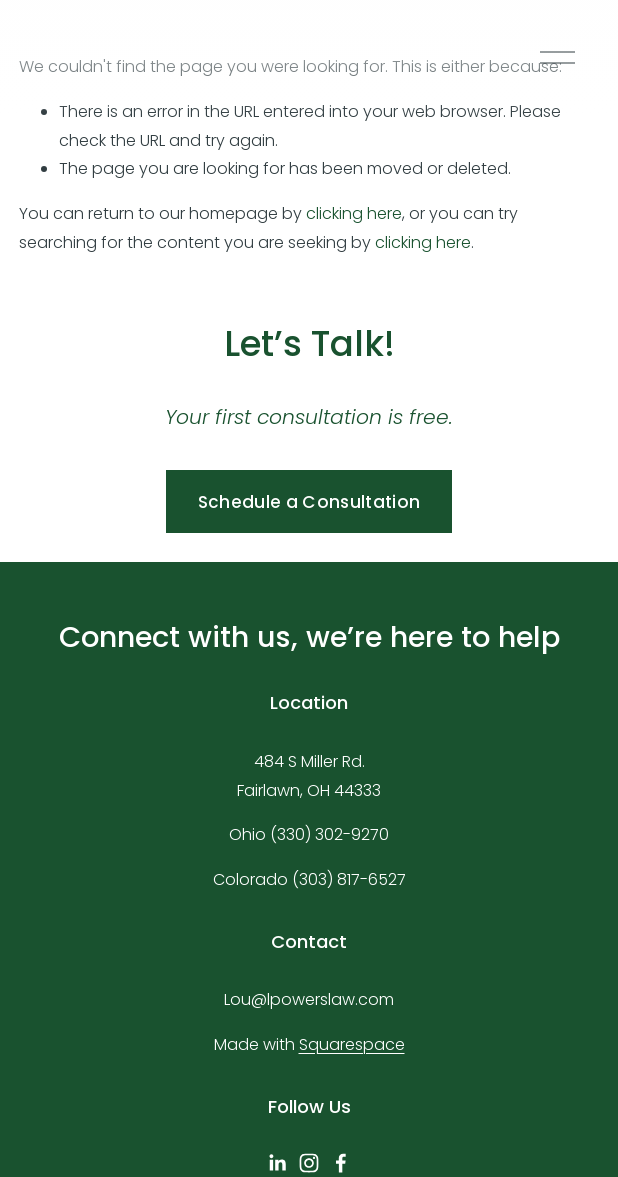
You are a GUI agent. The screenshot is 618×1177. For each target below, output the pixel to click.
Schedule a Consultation (309, 502)
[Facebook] (341, 1163)
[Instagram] (309, 1163)
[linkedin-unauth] (277, 1163)
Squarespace (352, 1044)
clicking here (354, 213)
